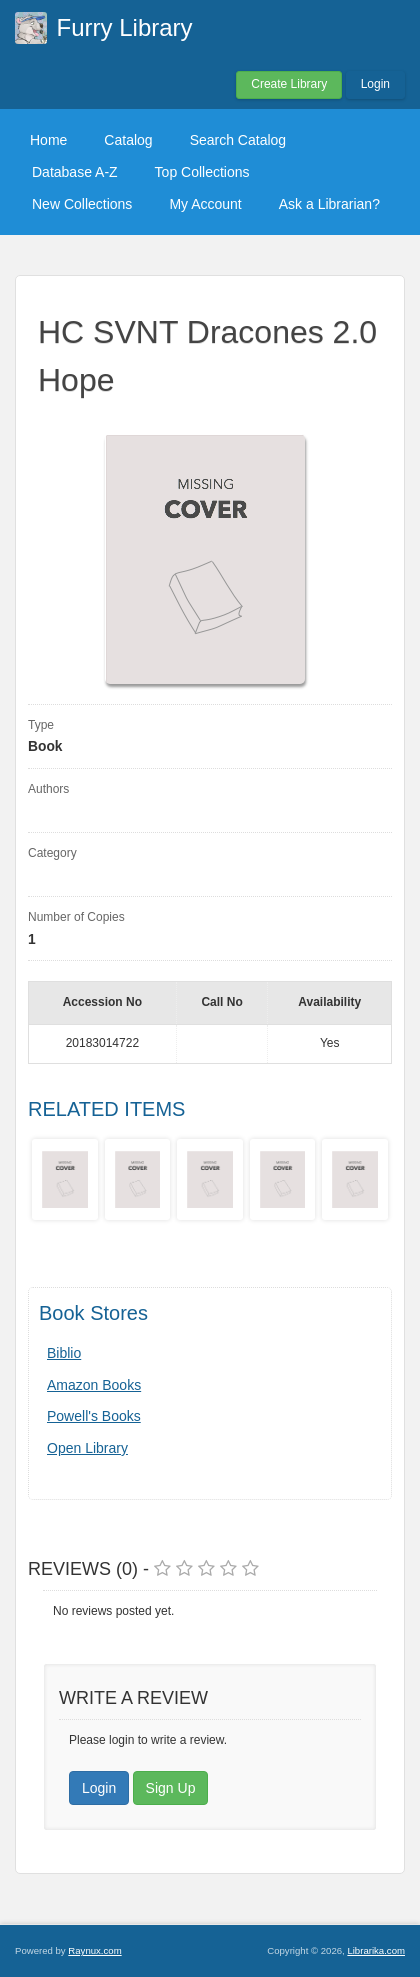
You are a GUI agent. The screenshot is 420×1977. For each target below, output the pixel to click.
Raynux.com (94, 1950)
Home (48, 140)
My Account (205, 204)
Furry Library (125, 27)
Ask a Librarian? (329, 204)
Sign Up (171, 1788)
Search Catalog (238, 140)
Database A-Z (75, 172)
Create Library (289, 84)
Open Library (87, 1448)
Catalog (128, 140)
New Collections (82, 204)
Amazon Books (94, 1385)
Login (375, 84)
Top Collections (202, 172)
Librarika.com (376, 1950)
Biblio (64, 1353)
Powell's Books (94, 1416)
